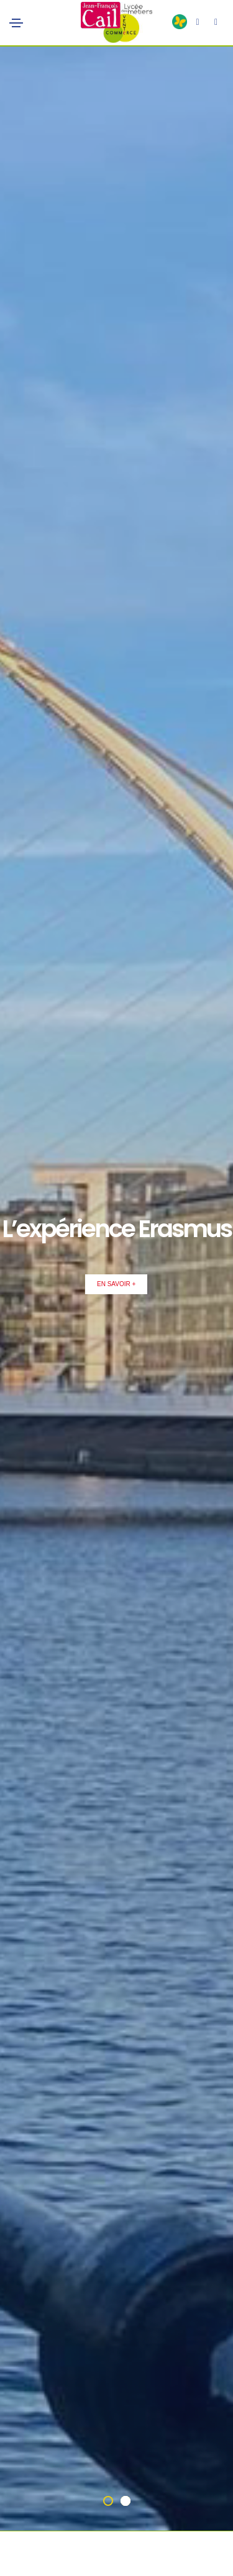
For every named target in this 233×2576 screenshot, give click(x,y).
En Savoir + (116, 1284)
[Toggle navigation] (16, 23)
